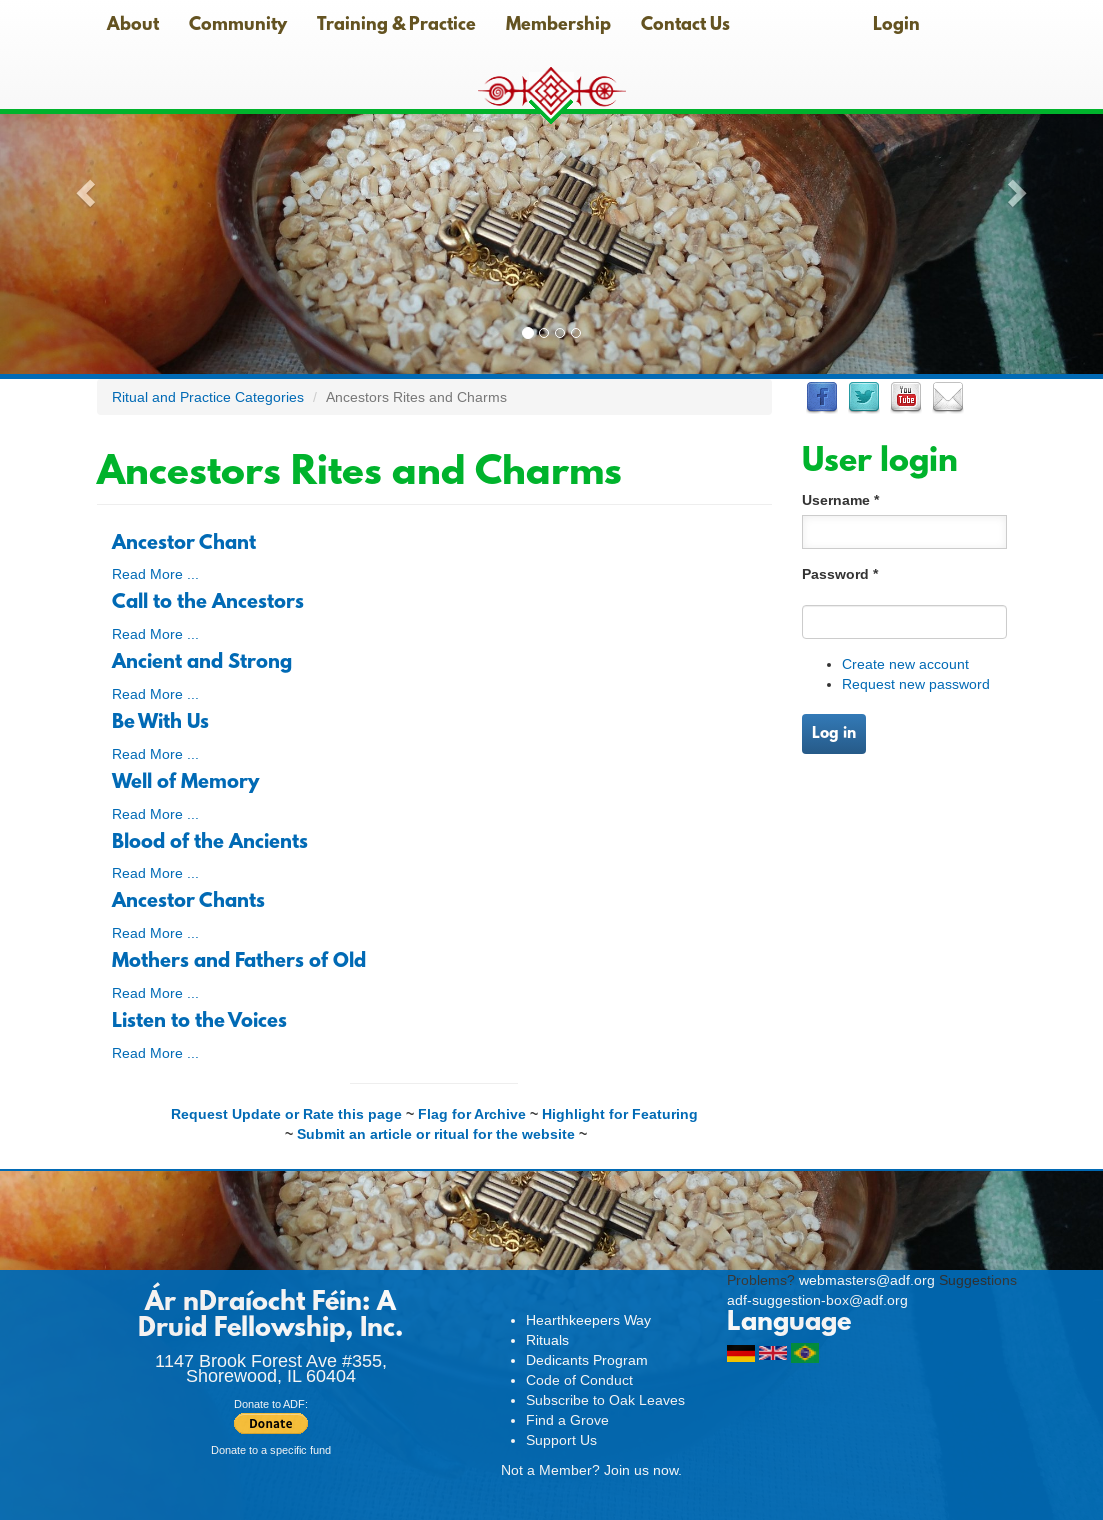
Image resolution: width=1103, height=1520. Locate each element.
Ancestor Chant (184, 544)
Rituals (547, 1340)
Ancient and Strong (202, 663)
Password (840, 574)
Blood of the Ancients (210, 843)
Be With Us (160, 723)
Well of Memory (185, 783)
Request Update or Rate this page (286, 1114)
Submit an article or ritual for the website (436, 1134)
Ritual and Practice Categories (208, 397)
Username (840, 500)
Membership (558, 26)
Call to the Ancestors (208, 603)
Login (896, 26)
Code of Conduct (579, 1380)
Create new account (905, 664)
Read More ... (155, 574)
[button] (82, 187)
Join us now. (643, 1470)
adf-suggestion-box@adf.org (817, 1300)
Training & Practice (396, 26)
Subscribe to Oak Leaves (605, 1400)
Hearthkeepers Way (588, 1320)
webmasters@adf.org (867, 1280)
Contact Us (685, 26)
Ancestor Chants (188, 902)
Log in (834, 734)
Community (238, 26)
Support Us (561, 1440)
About (133, 26)
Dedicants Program (587, 1360)
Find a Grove (567, 1420)
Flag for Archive (472, 1114)
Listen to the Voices (199, 1022)
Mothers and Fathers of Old (239, 962)
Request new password (916, 684)
